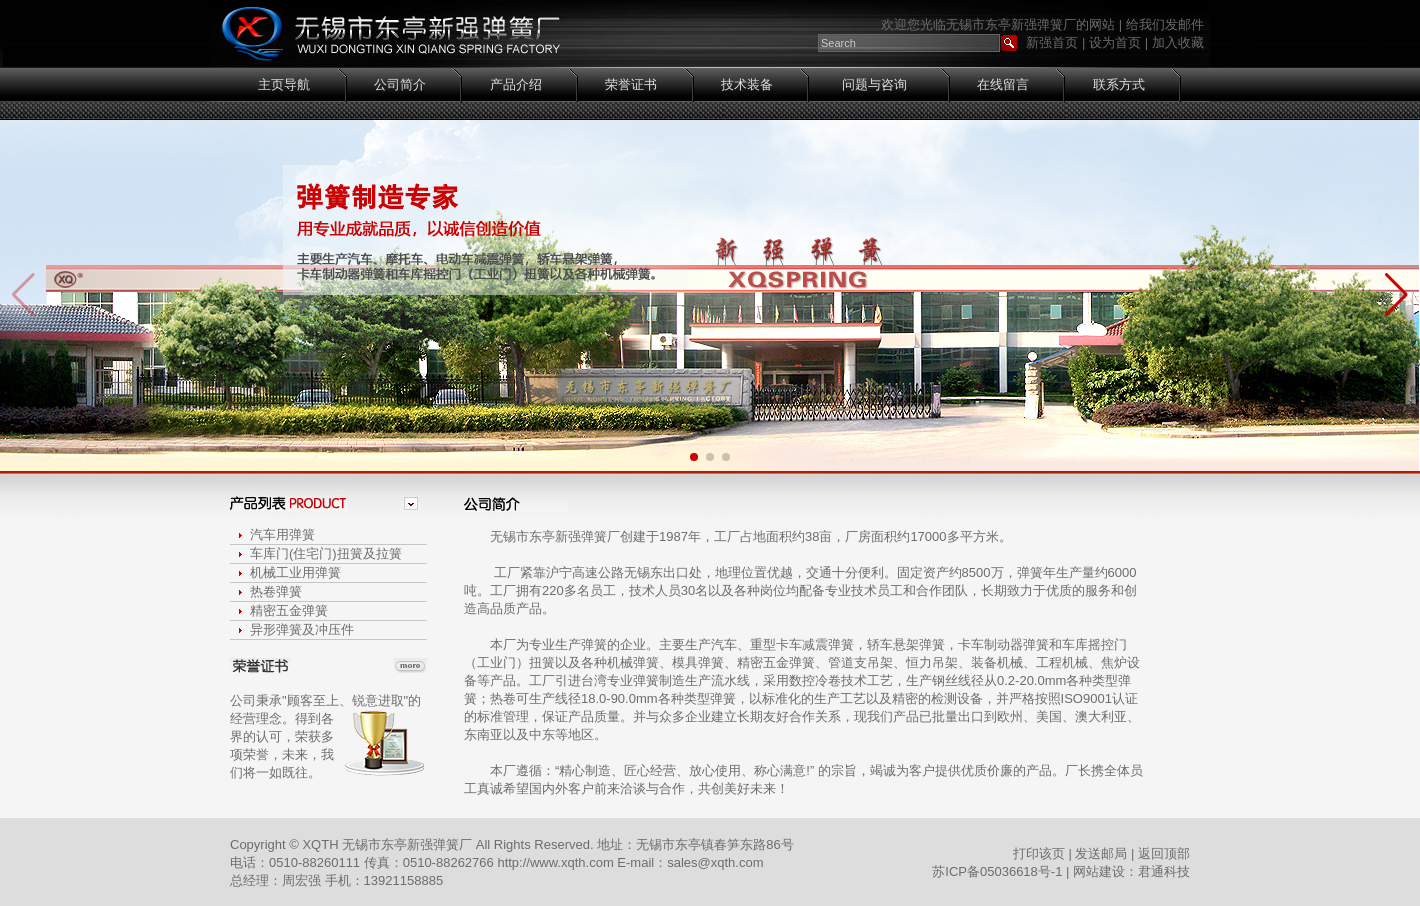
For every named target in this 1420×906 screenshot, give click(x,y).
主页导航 (284, 84)
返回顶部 (1164, 853)
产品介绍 (516, 84)
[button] (1396, 295)
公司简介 (400, 84)
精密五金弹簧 (289, 610)
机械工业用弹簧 (295, 572)
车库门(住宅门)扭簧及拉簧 (326, 553)
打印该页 (1039, 853)
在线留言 (1003, 84)
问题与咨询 (874, 84)
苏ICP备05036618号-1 (997, 871)
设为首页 (1115, 42)
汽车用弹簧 (282, 534)
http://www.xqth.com (557, 862)
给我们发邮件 (1165, 24)
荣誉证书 (631, 84)
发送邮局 (1101, 853)
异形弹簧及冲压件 (302, 629)
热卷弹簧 (276, 591)
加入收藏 (1178, 42)
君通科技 (1164, 871)
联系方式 (1119, 84)
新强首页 (1052, 42)
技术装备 (747, 84)
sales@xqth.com (715, 862)
